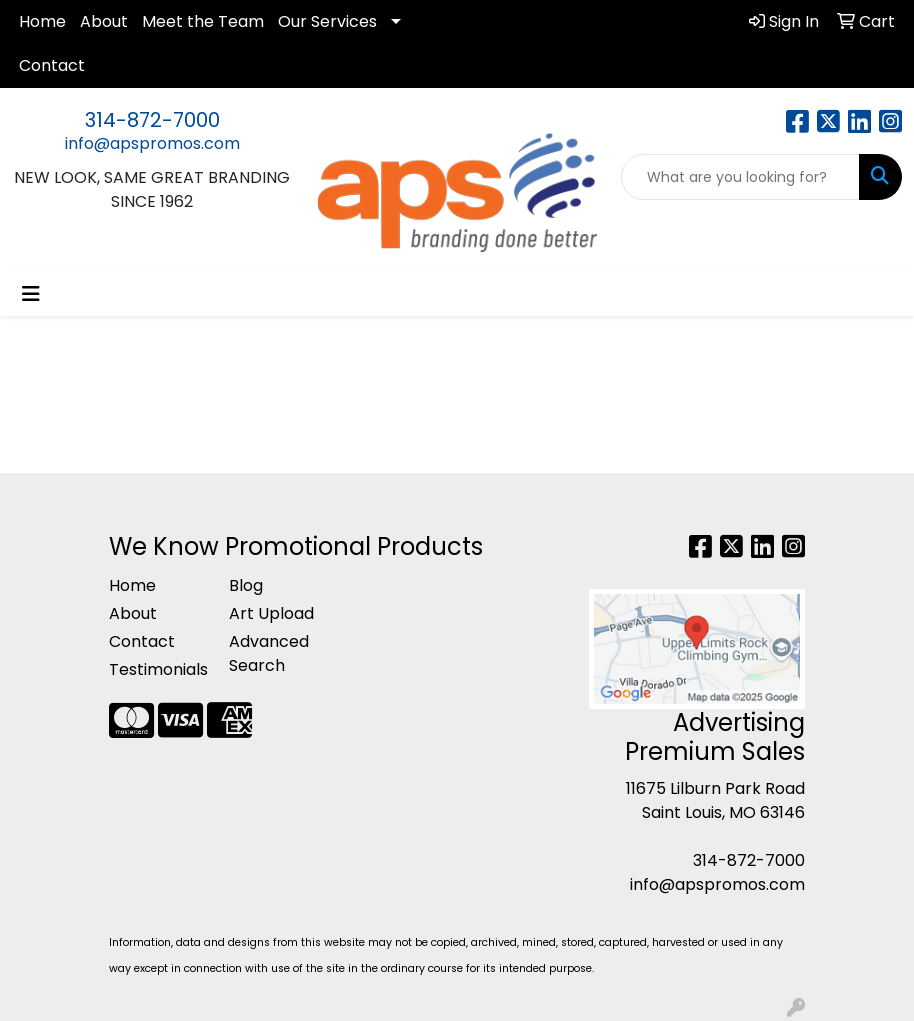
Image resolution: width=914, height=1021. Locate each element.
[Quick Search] (740, 177)
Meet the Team (203, 21)
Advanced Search (269, 653)
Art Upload (271, 613)
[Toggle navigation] (31, 294)
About (104, 21)
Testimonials (157, 669)
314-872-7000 (152, 120)
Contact (52, 65)
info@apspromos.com (152, 143)
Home (42, 21)
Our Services (327, 21)
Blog (246, 585)
